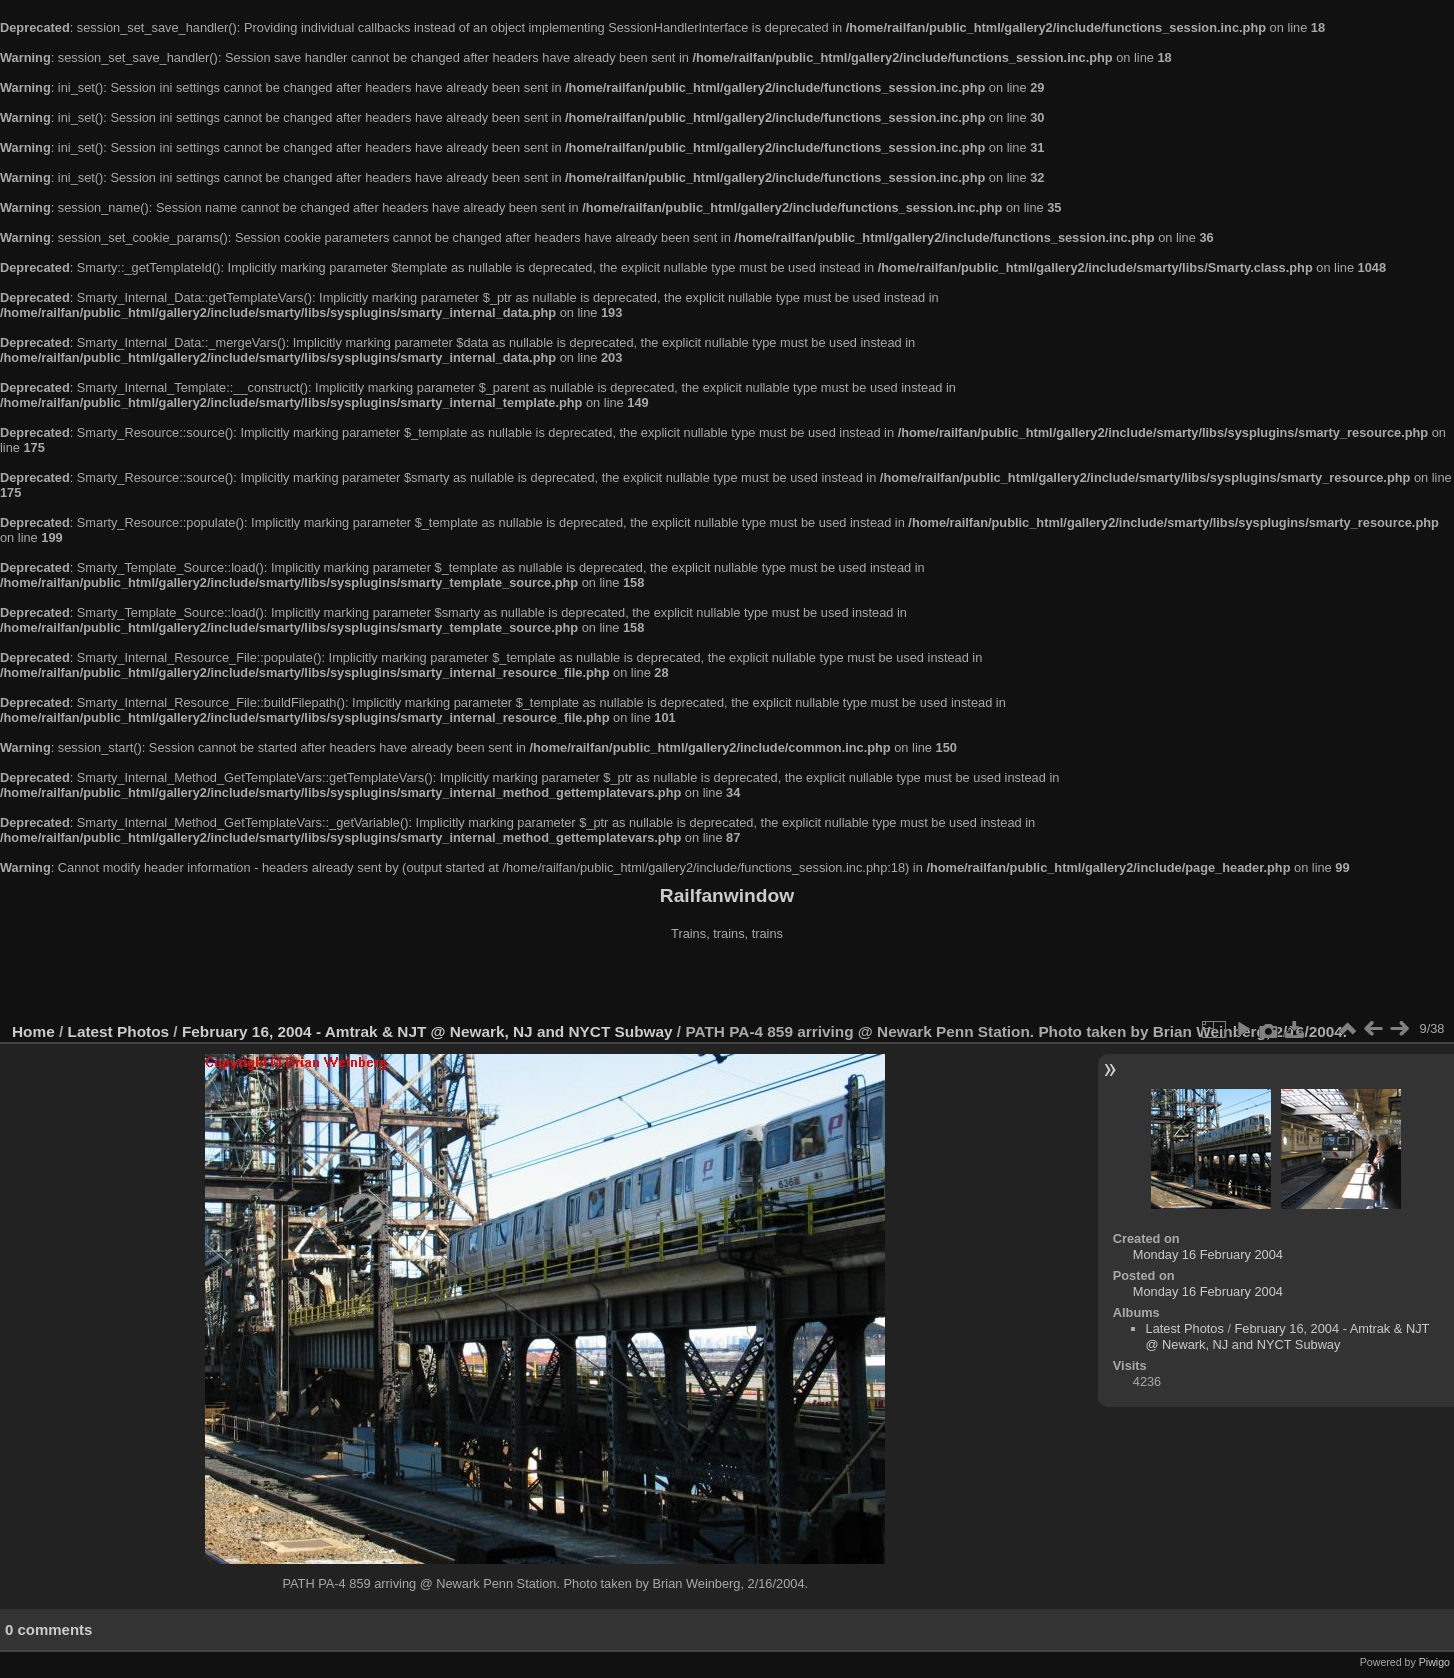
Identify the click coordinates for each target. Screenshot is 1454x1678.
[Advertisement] (727, 984)
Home (33, 1031)
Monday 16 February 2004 (1208, 1254)
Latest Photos (119, 1031)
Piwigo (1434, 1662)
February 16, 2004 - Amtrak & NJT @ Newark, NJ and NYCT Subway (427, 1031)
